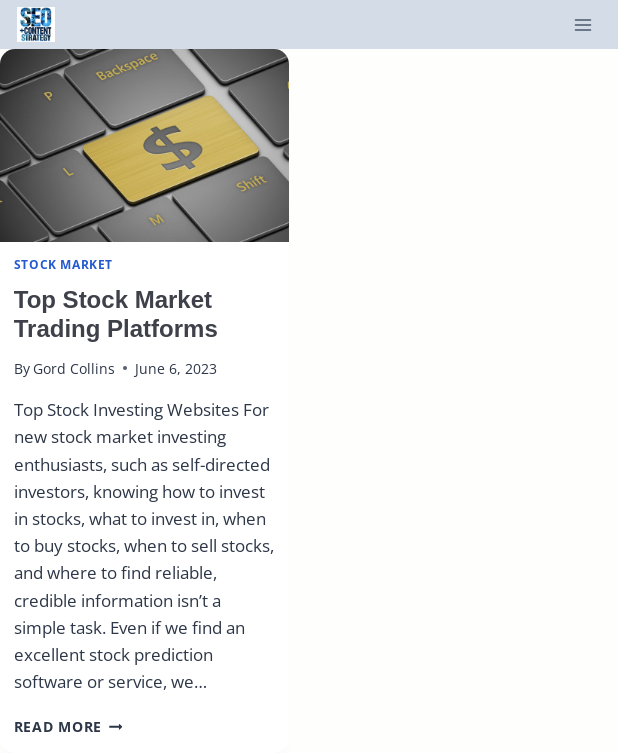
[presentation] (144, 145)
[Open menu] (582, 24)
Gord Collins (74, 368)
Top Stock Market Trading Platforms (116, 314)
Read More (68, 726)
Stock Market (63, 264)
